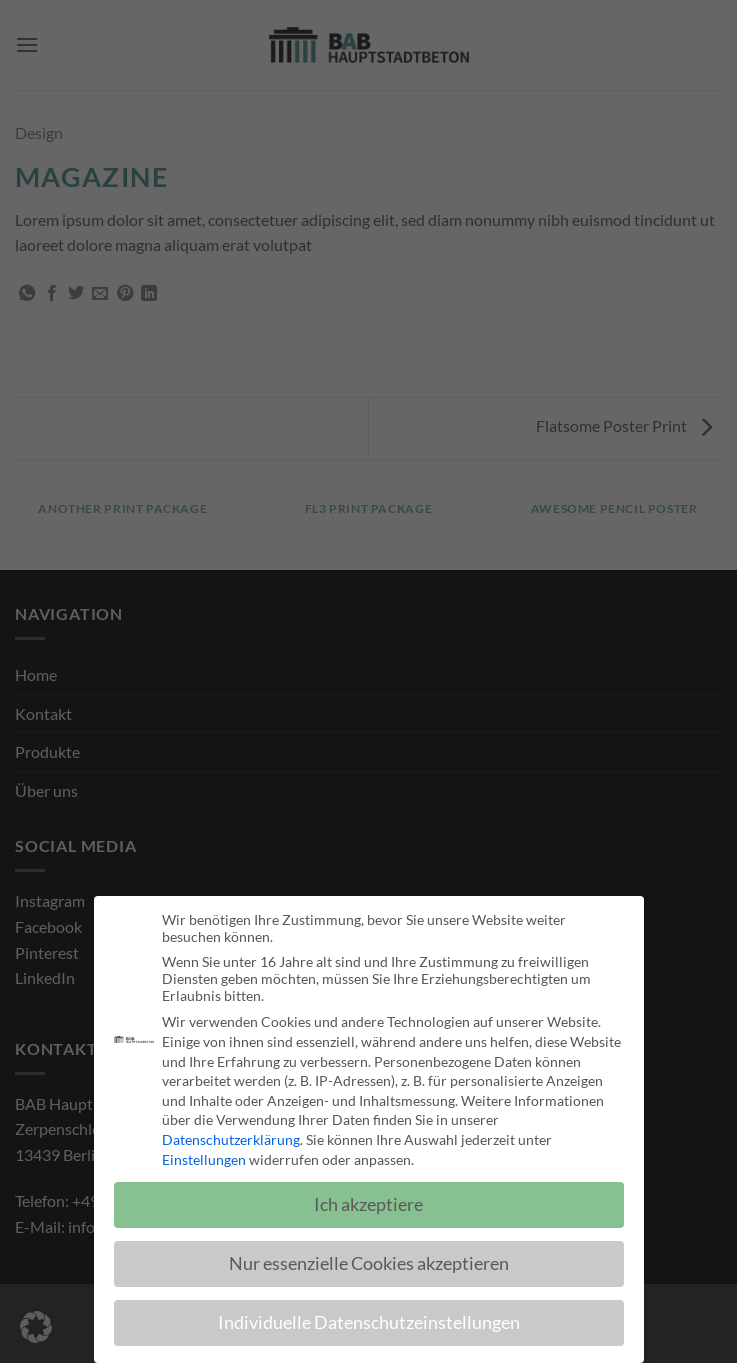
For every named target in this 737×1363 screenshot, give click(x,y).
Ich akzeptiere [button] (368, 1207)
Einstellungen (204, 1161)
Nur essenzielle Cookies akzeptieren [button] (369, 1266)
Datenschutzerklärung (231, 1142)
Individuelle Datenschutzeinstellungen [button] (369, 1325)
